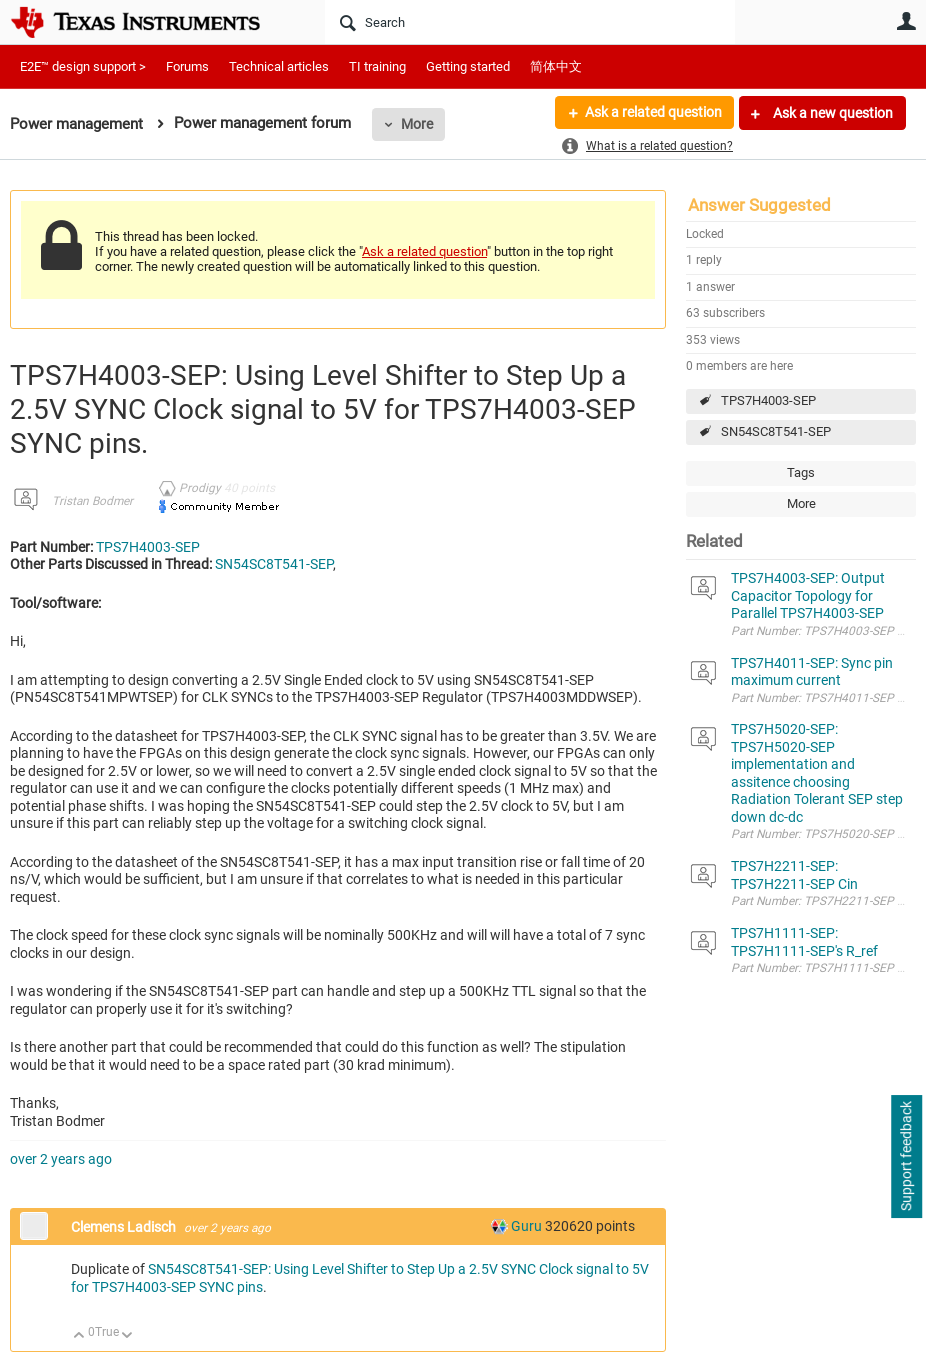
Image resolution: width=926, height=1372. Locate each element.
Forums (187, 66)
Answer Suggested (759, 205)
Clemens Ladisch (125, 1227)
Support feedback (906, 1157)
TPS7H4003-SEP (768, 400)
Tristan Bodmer (92, 501)
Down (127, 1336)
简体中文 (556, 66)
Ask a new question (831, 113)
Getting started (468, 66)
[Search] (530, 22)
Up (79, 1336)
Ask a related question (652, 113)
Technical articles (279, 66)
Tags (801, 472)
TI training (377, 66)
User (906, 21)
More (417, 124)
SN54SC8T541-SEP (776, 431)
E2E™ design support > (83, 66)
